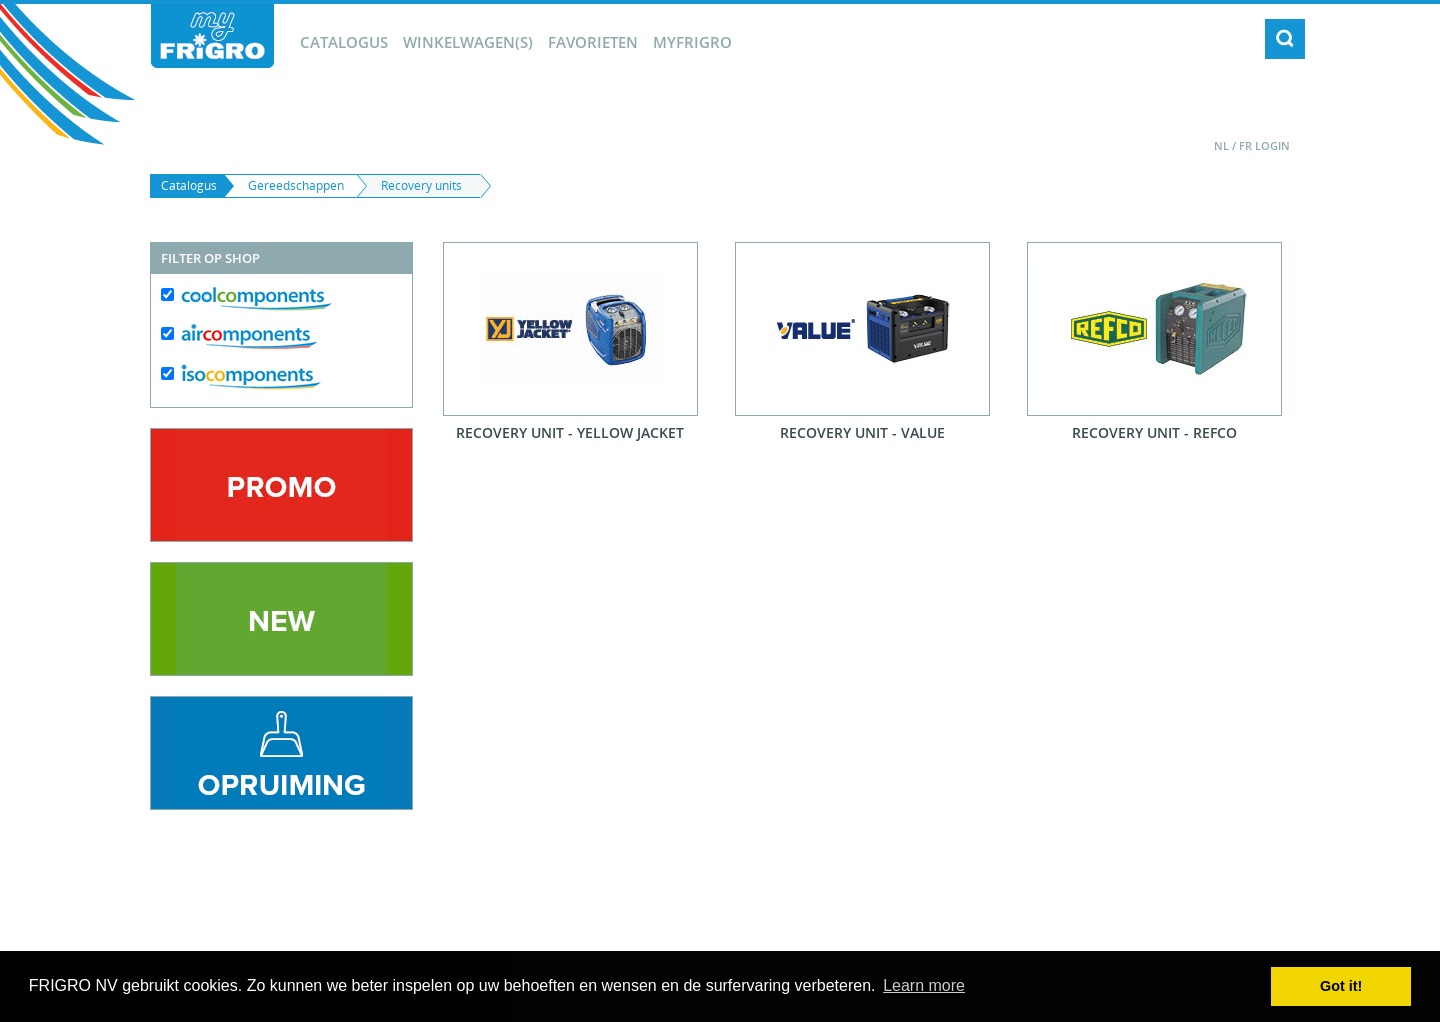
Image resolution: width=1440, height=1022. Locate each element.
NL (1221, 145)
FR (1245, 145)
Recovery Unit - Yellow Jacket (570, 432)
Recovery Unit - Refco (1154, 432)
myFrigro (692, 42)
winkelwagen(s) (468, 42)
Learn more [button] (924, 985)
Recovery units (421, 185)
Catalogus (344, 42)
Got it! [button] (1341, 986)
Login (1272, 145)
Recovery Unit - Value (862, 432)
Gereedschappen (296, 185)
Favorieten (593, 42)
